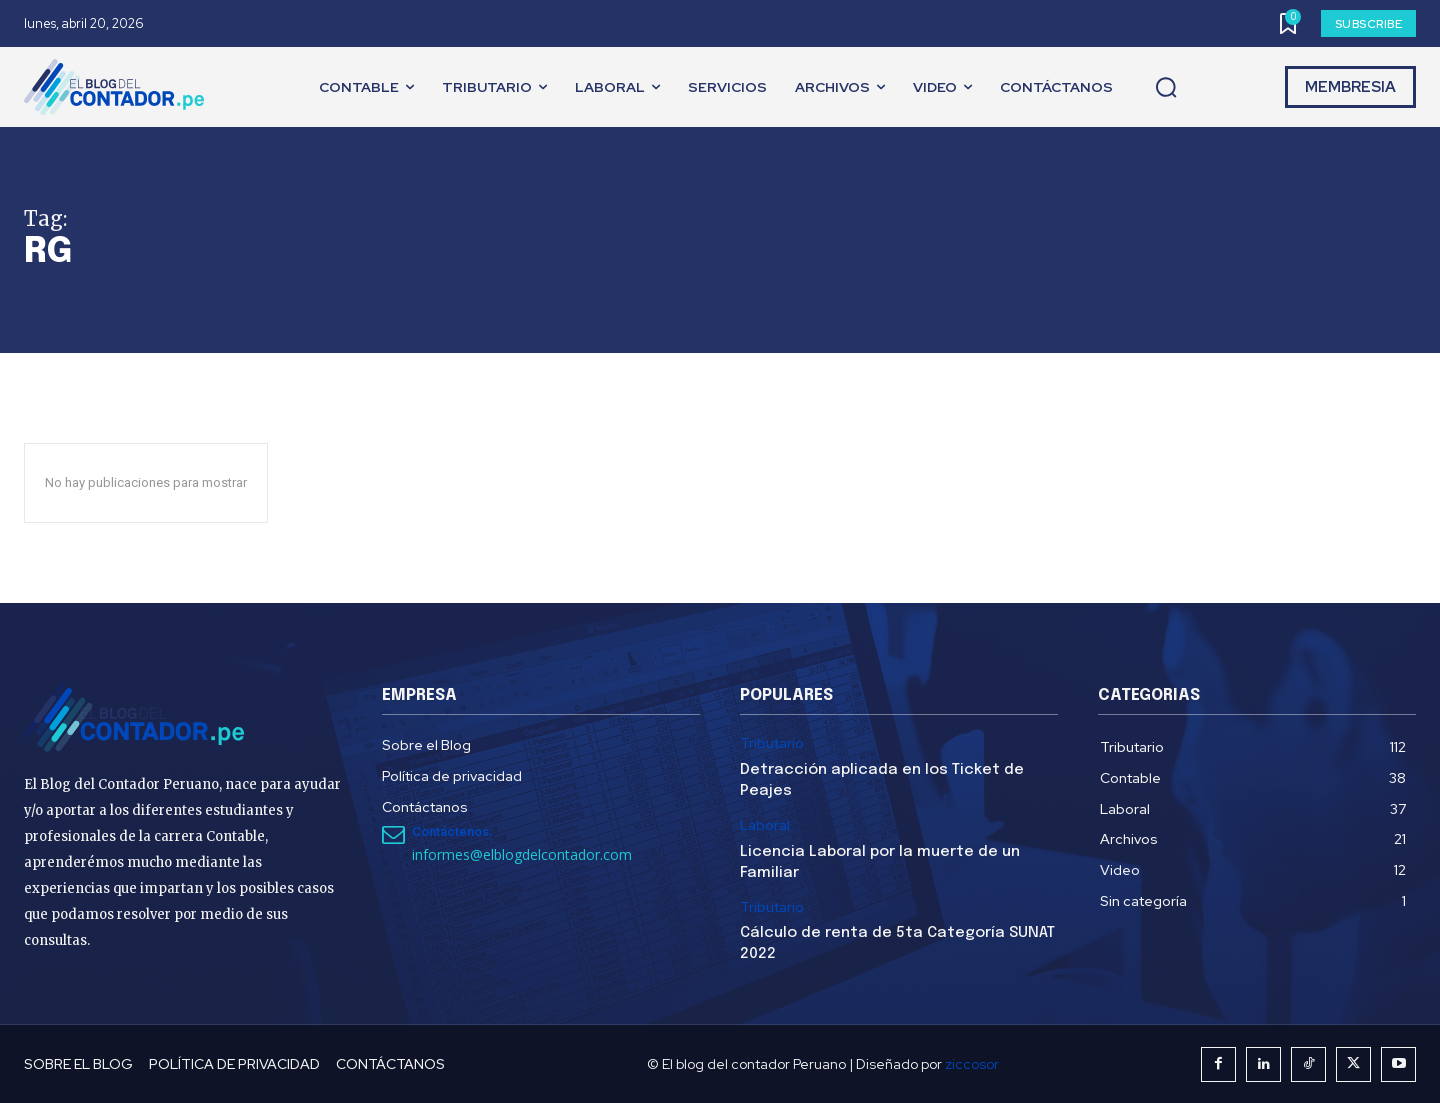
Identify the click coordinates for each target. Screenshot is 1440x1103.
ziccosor (972, 1064)
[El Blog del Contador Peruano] (119, 87)
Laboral (765, 825)
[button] (1166, 88)
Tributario (772, 743)
